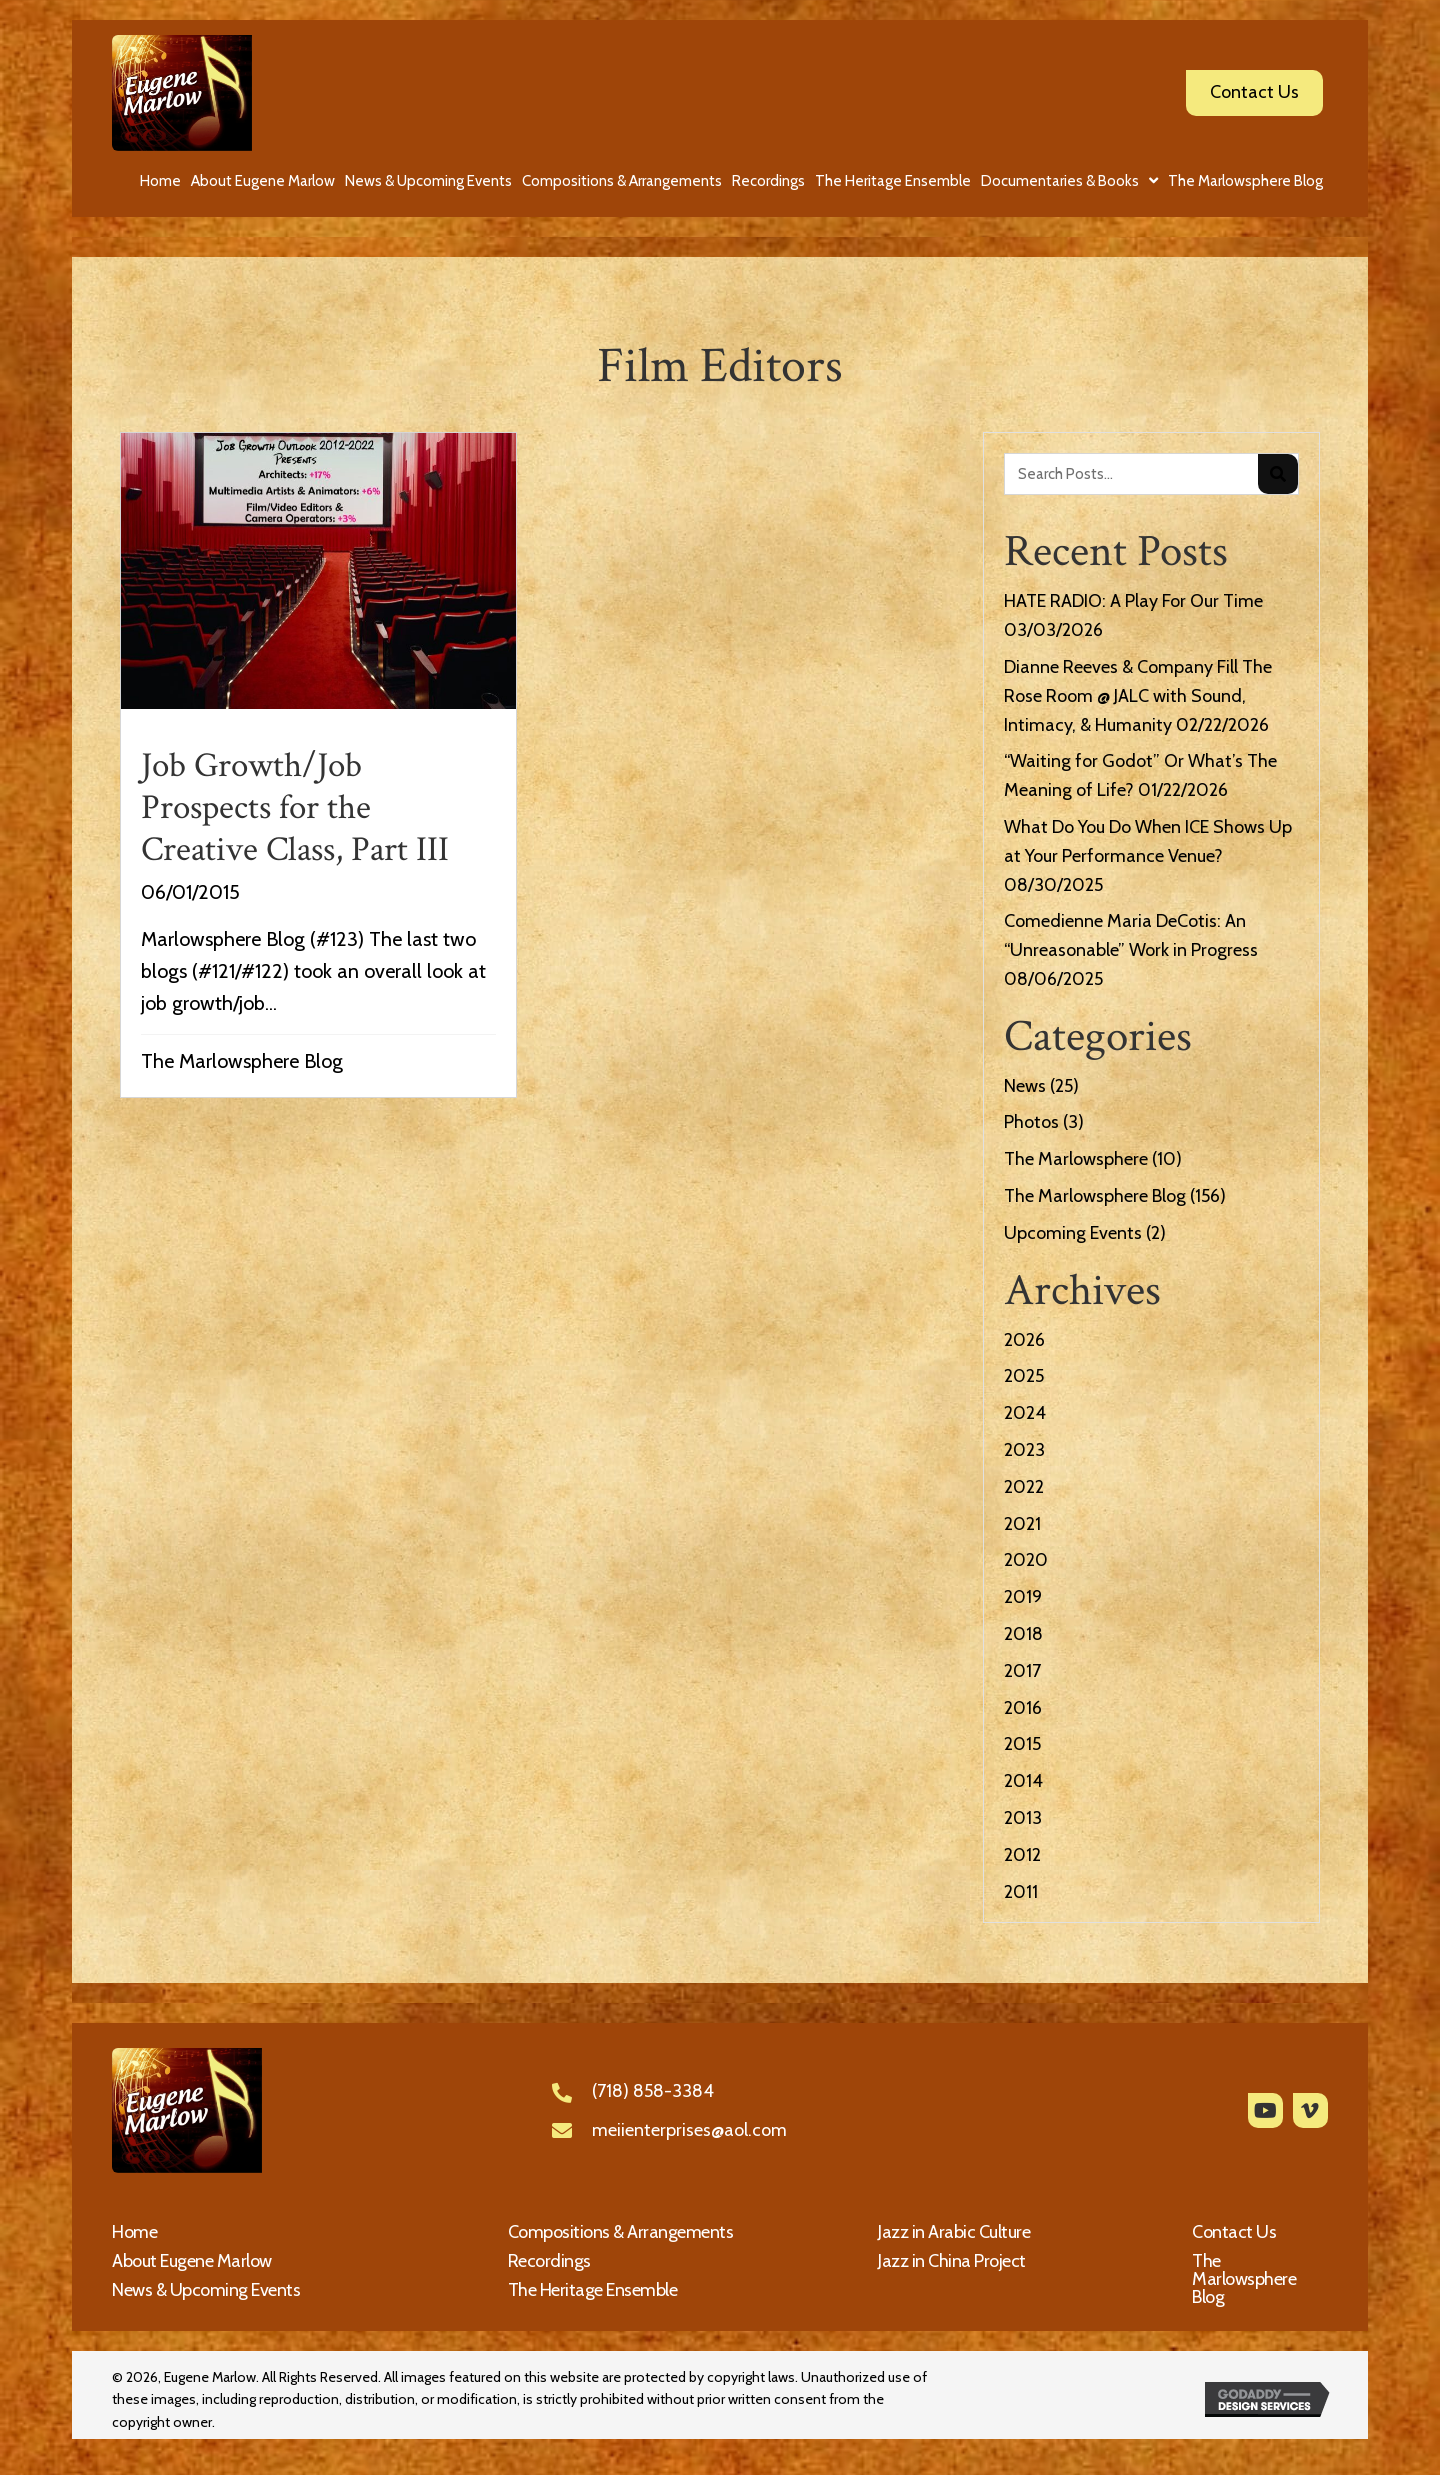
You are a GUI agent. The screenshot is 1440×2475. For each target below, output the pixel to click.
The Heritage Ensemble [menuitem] (593, 2290)
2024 (1025, 1413)
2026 (1024, 1340)
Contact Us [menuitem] (1234, 2232)
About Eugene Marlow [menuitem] (192, 2261)
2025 (1024, 1376)
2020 (1026, 1560)
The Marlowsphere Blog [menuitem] (1244, 2279)
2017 (1022, 1671)
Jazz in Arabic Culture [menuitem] (954, 2232)
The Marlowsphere (1076, 1159)
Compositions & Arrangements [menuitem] (621, 2232)
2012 (1022, 1855)
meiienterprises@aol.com (689, 2130)
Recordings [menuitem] (549, 2261)
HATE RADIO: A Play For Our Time (1133, 601)
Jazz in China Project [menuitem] (952, 2261)
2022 (1024, 1487)
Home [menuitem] (134, 2232)
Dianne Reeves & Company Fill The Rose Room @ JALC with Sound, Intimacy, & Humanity (1138, 696)
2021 (1022, 1524)
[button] (1265, 2110)
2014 (1023, 1781)
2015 (1022, 1744)
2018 (1023, 1634)
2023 (1024, 1450)
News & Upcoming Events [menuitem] (206, 2290)
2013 (1023, 1818)
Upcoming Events (1073, 1233)
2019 (1023, 1597)
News (1025, 1086)
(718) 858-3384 (653, 2091)
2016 (1023, 1708)
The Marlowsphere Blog (242, 1061)
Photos (1031, 1122)
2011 (1021, 1892)
